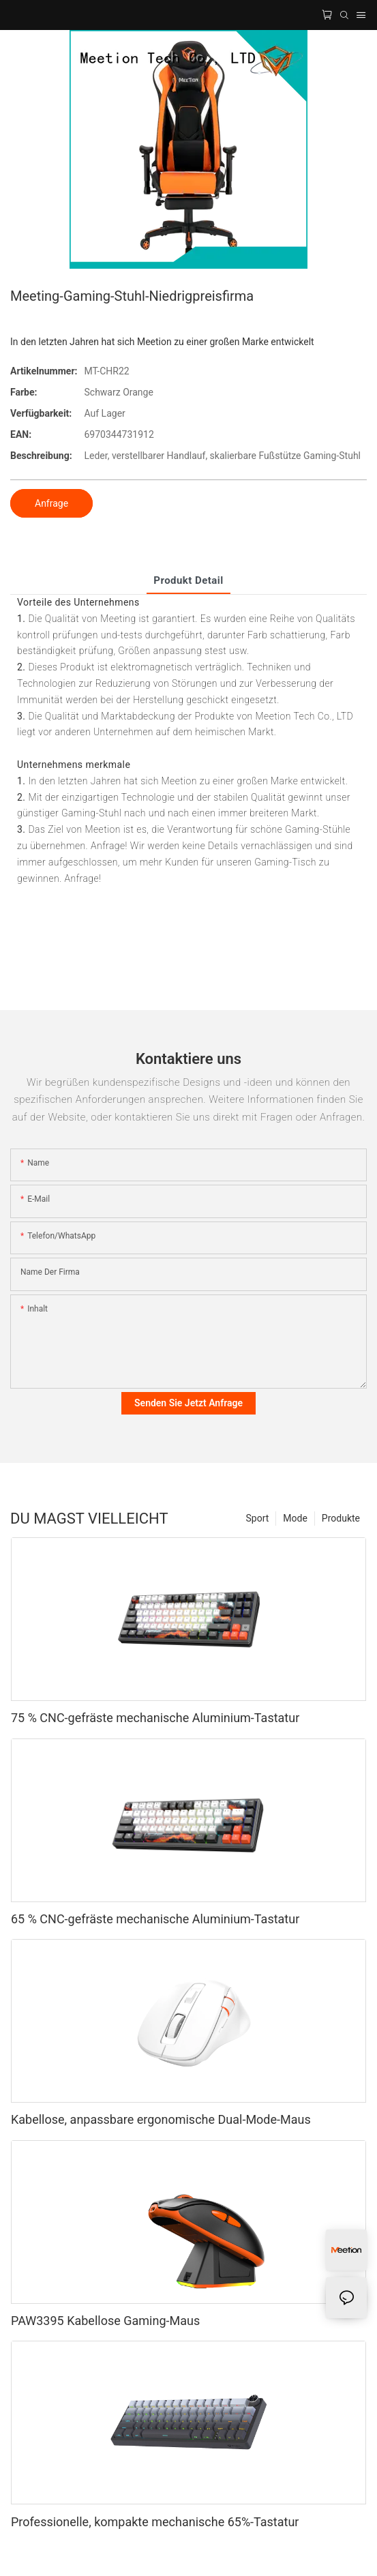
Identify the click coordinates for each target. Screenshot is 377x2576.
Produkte (341, 1518)
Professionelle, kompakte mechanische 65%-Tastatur (155, 2522)
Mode (295, 1518)
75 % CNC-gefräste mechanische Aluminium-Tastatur (155, 1718)
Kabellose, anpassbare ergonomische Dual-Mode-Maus (161, 2119)
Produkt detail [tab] (188, 580)
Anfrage (51, 503)
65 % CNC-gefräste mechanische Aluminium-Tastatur (155, 1919)
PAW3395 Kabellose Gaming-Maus (105, 2320)
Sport (257, 1518)
